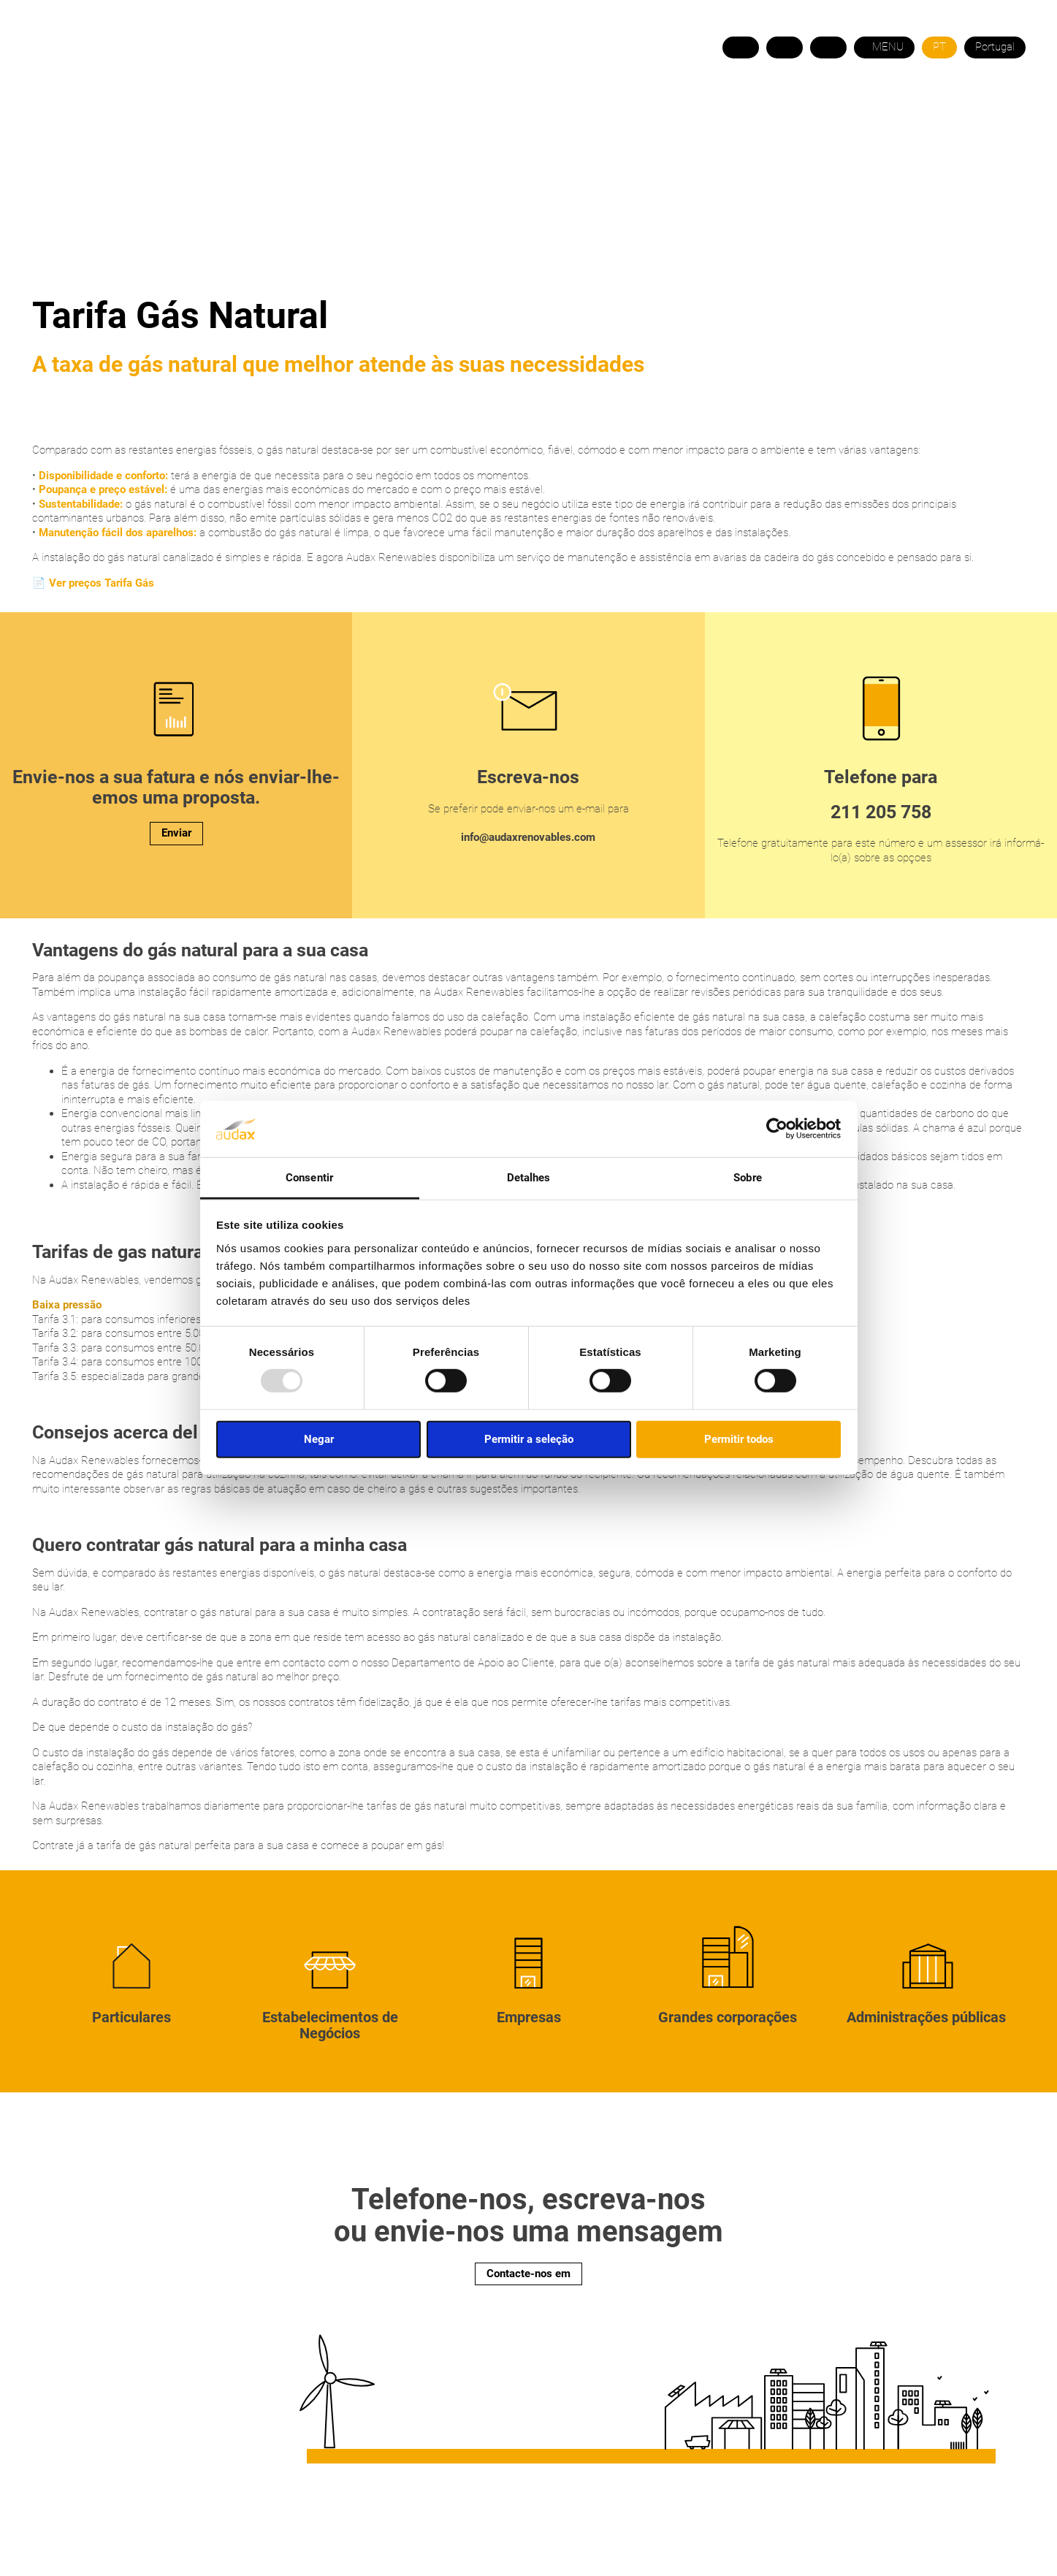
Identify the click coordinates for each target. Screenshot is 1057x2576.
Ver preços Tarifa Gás (101, 583)
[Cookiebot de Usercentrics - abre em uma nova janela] (777, 1129)
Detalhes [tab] (529, 1177)
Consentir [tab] (309, 1177)
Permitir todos (739, 1438)
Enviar (176, 832)
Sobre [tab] (747, 1177)
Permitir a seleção (528, 1438)
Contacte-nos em (528, 2273)
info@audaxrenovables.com (528, 837)
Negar (319, 1438)
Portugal (995, 46)
